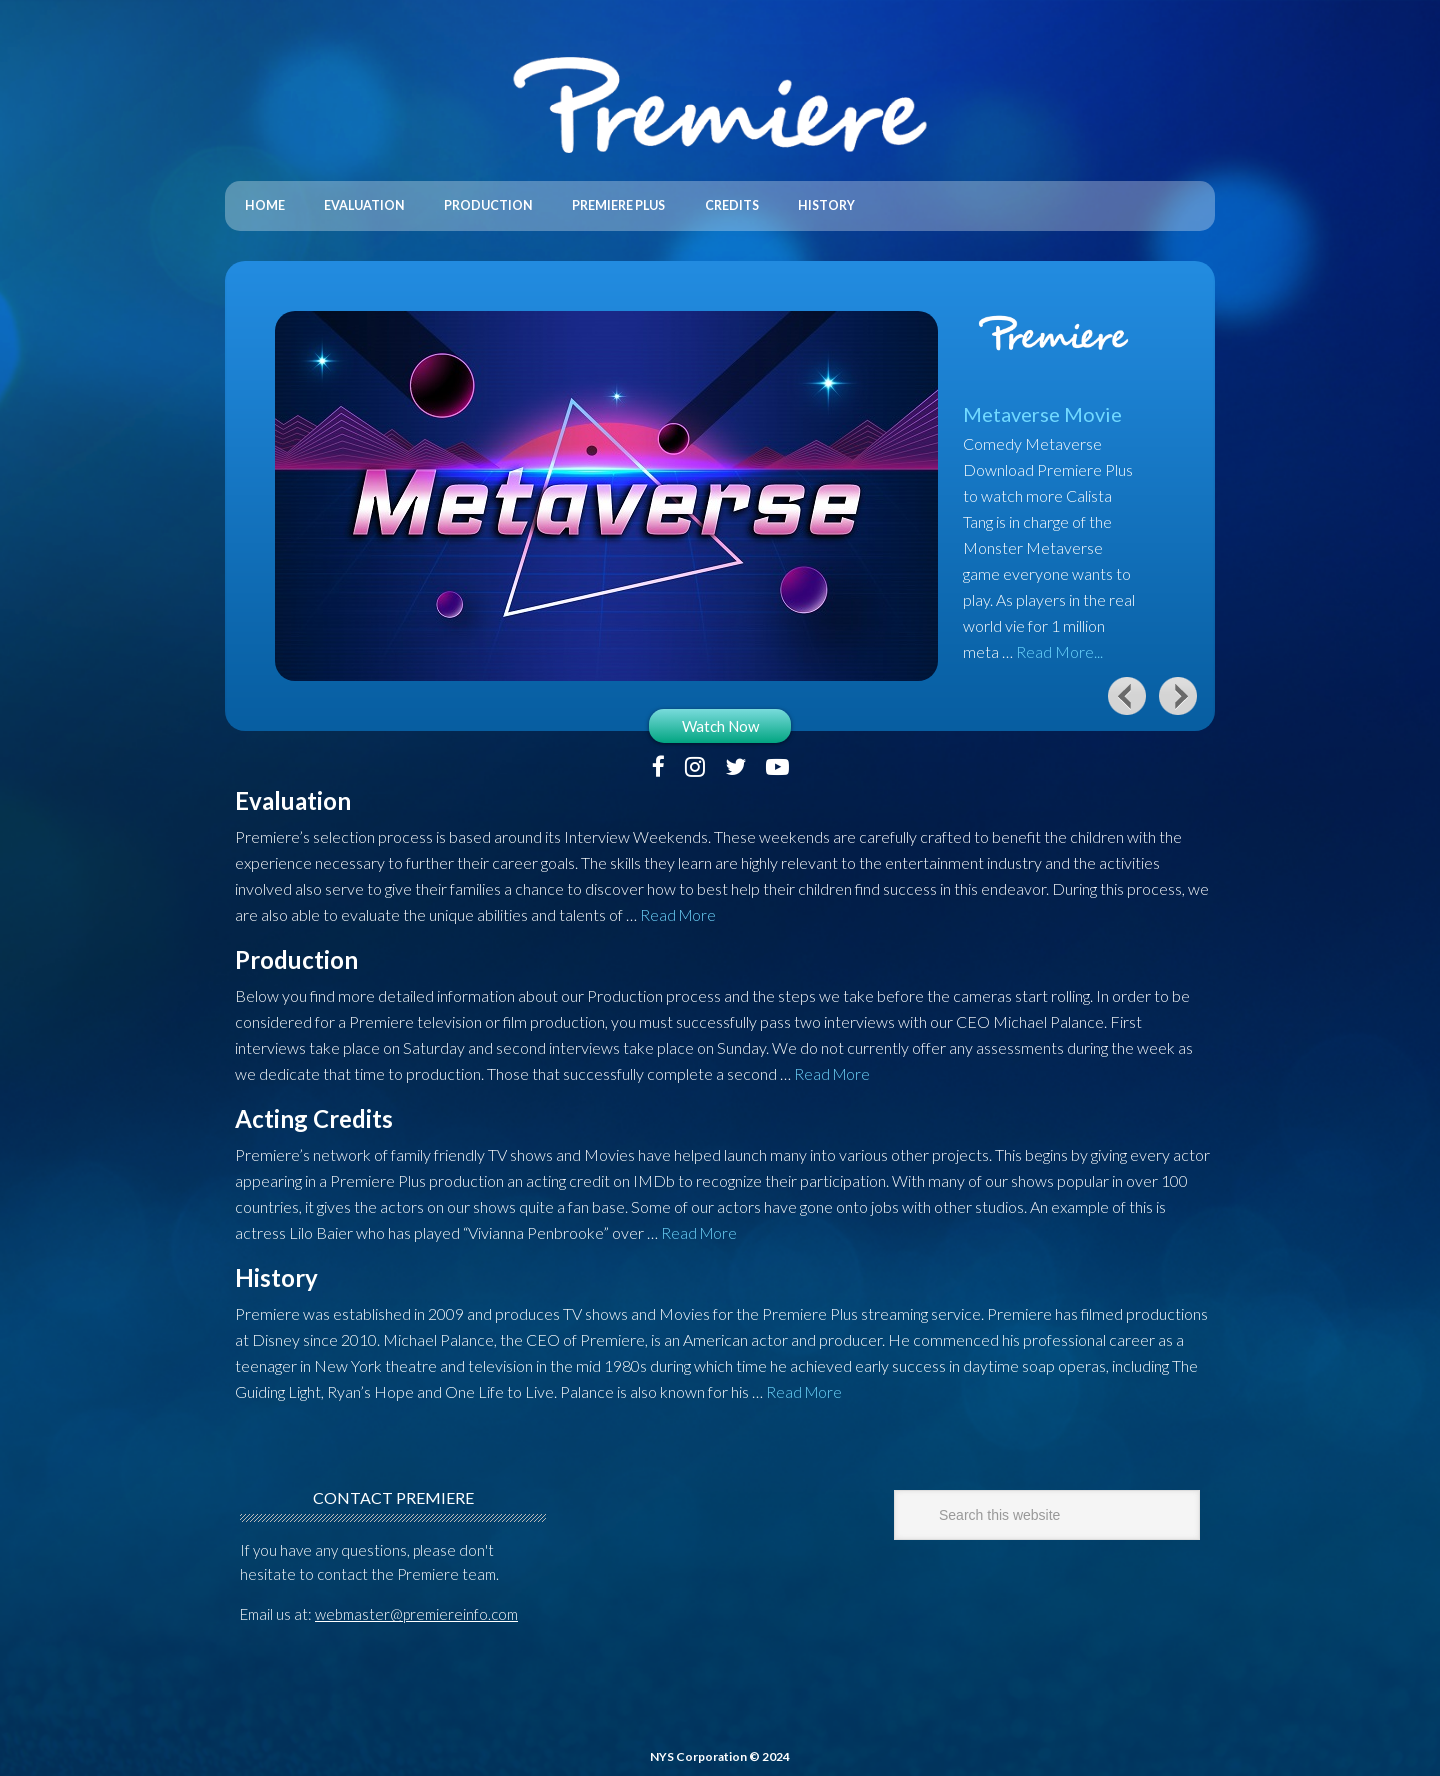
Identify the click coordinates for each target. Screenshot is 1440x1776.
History (276, 1271)
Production (296, 953)
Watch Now (720, 720)
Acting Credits (314, 1112)
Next (1179, 689)
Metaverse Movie (1042, 408)
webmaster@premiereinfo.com (416, 1608)
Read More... (1059, 645)
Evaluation (293, 794)
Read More (679, 908)
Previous (1127, 689)
